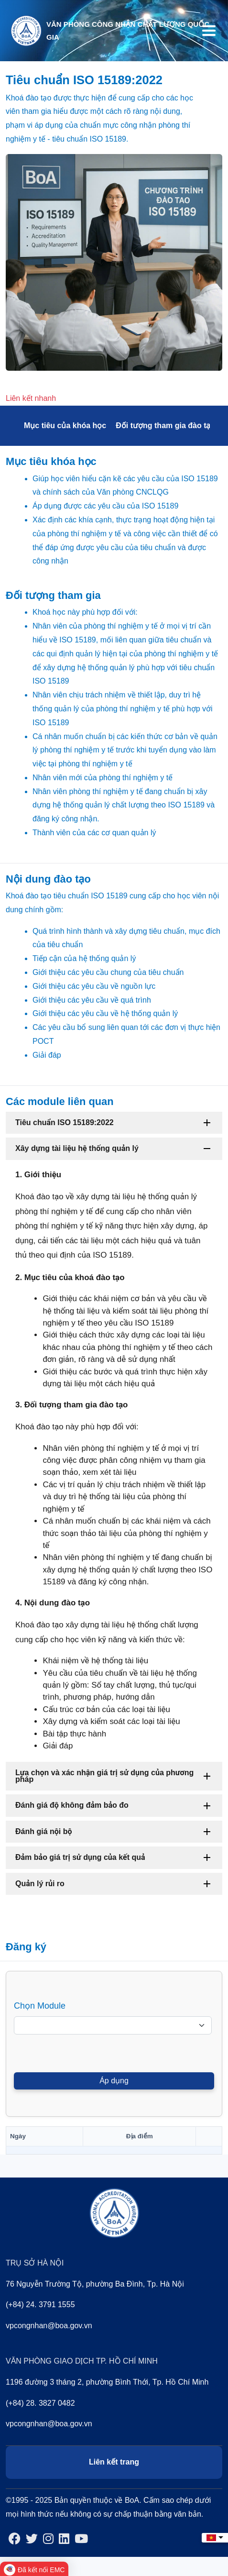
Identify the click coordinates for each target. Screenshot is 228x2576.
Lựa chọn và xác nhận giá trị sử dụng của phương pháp (104, 1776)
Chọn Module (39, 2006)
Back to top (201, 2549)
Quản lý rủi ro (40, 1883)
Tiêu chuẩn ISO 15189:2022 (64, 1122)
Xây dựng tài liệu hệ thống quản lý (77, 1148)
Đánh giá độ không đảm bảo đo (72, 1805)
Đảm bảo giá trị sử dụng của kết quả (80, 1857)
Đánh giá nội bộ (43, 1831)
